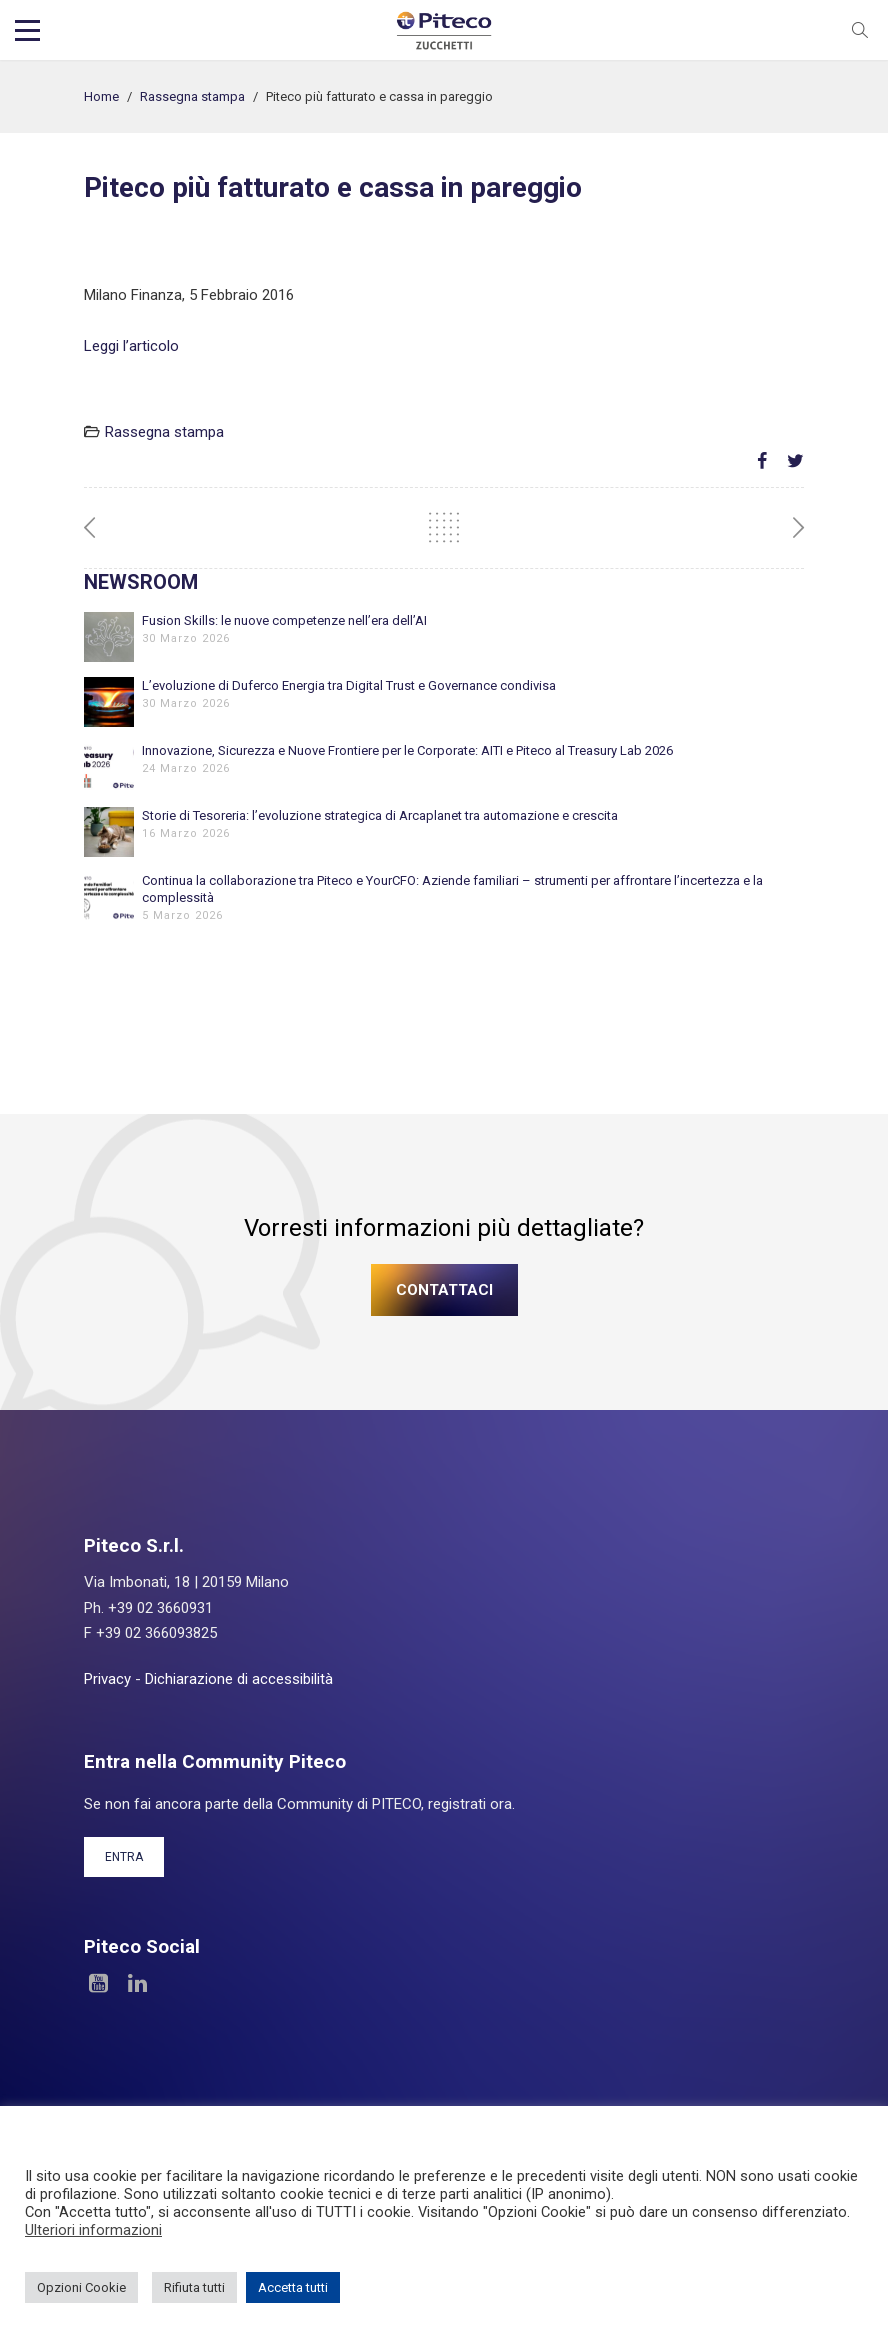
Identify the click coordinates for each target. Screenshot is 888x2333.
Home (101, 96)
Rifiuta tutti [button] (194, 2287)
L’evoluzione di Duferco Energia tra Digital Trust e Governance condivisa (349, 685)
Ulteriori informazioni (93, 2230)
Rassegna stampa (192, 96)
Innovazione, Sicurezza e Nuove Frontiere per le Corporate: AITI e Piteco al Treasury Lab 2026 (407, 750)
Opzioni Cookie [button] (81, 2287)
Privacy (107, 1679)
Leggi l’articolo (131, 346)
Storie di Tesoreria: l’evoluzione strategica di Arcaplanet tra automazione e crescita (380, 815)
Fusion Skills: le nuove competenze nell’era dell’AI (284, 620)
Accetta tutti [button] (293, 2287)
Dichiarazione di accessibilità (239, 1679)
